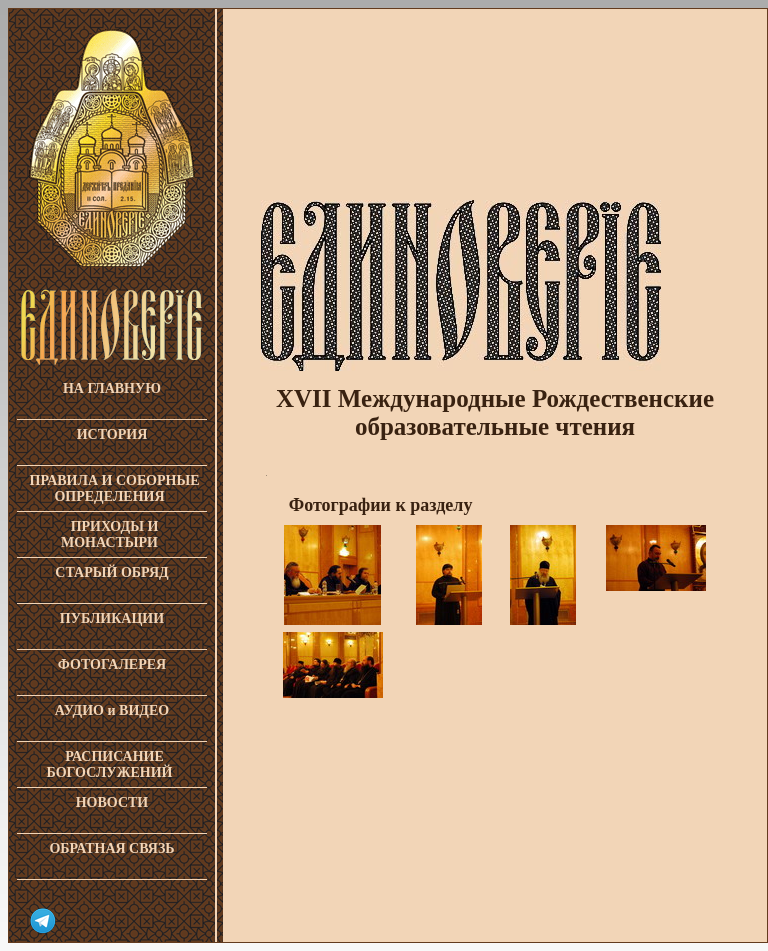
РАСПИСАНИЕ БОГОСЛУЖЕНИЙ (110, 764)
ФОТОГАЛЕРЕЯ (112, 664)
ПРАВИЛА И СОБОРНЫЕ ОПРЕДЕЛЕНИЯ (115, 488)
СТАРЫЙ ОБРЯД (111, 572)
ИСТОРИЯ (112, 434)
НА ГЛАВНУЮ (112, 388)
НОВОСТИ (112, 802)
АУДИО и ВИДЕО (112, 710)
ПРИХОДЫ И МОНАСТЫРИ (109, 534)
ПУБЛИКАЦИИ (112, 618)
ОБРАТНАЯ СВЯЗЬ (111, 848)
